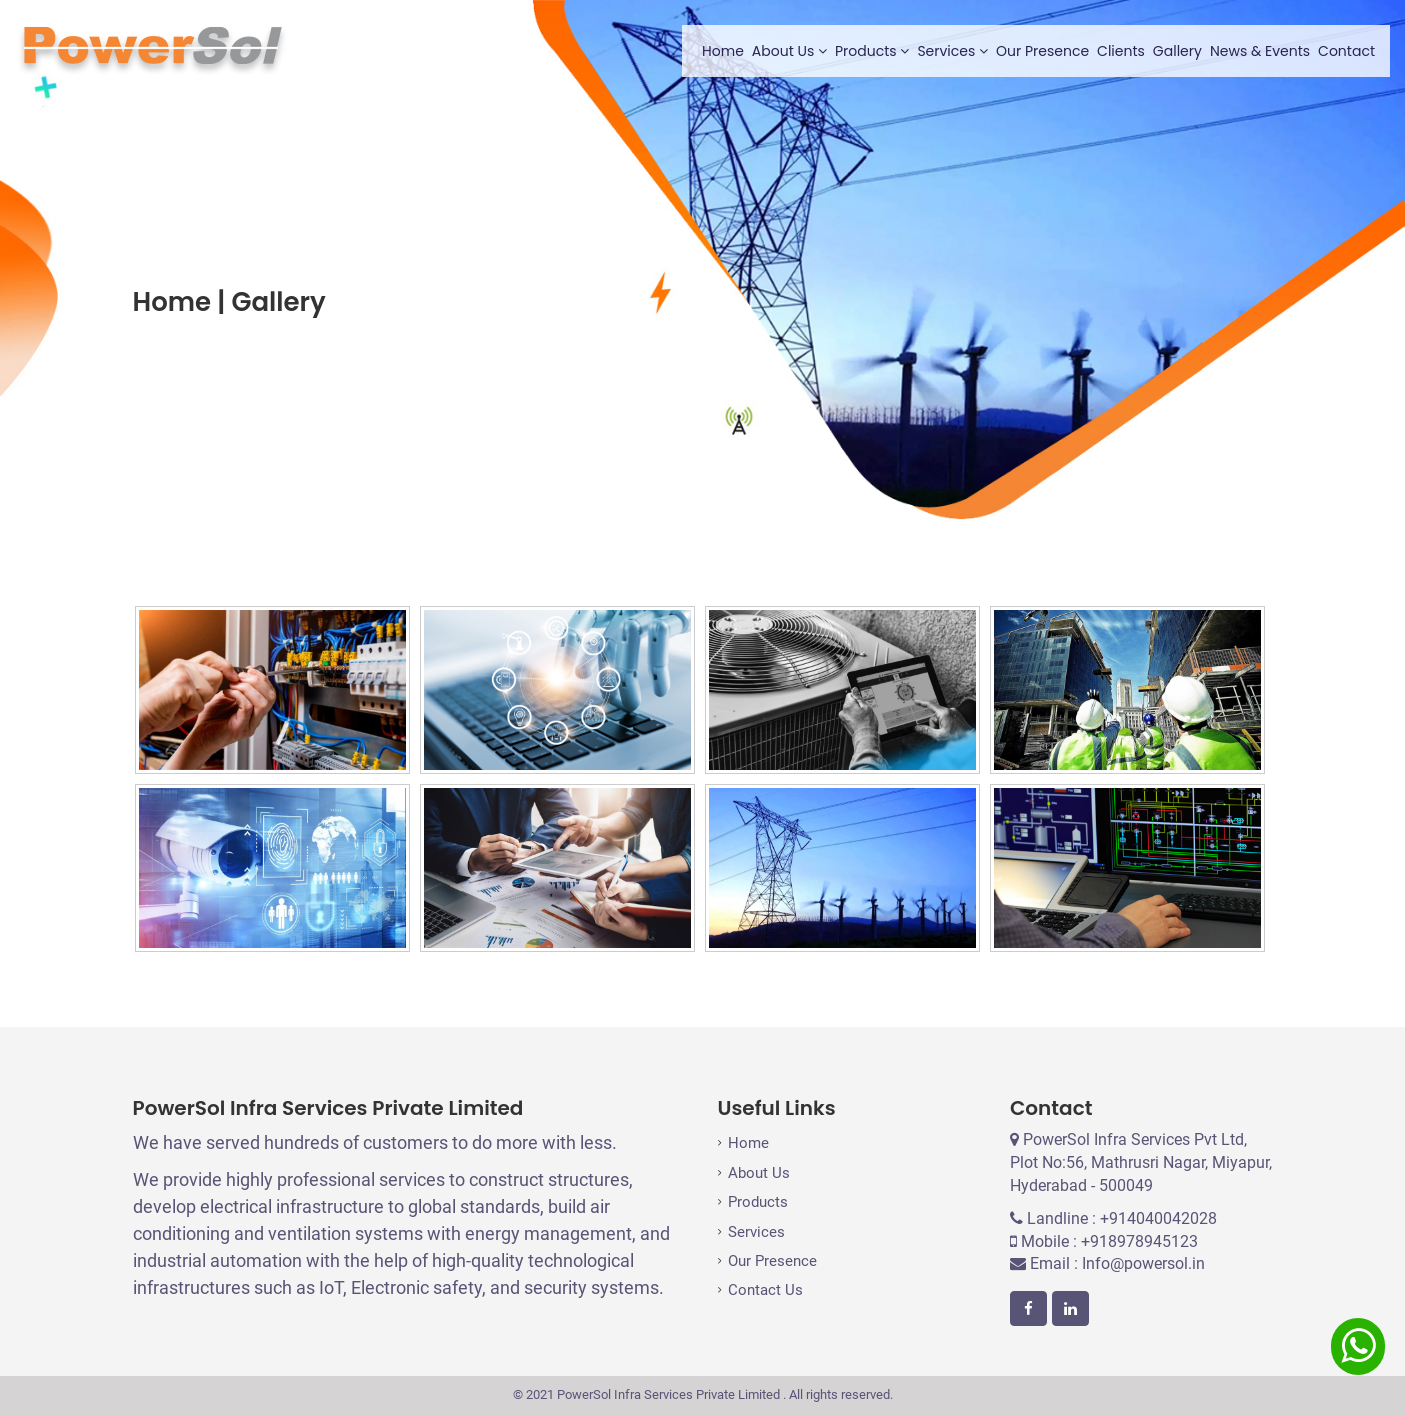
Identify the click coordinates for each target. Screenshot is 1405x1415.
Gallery (1177, 51)
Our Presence (1042, 51)
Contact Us (765, 1290)
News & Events (1260, 51)
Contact (1346, 51)
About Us (789, 51)
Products (872, 51)
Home (723, 51)
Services (952, 51)
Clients (1121, 51)
